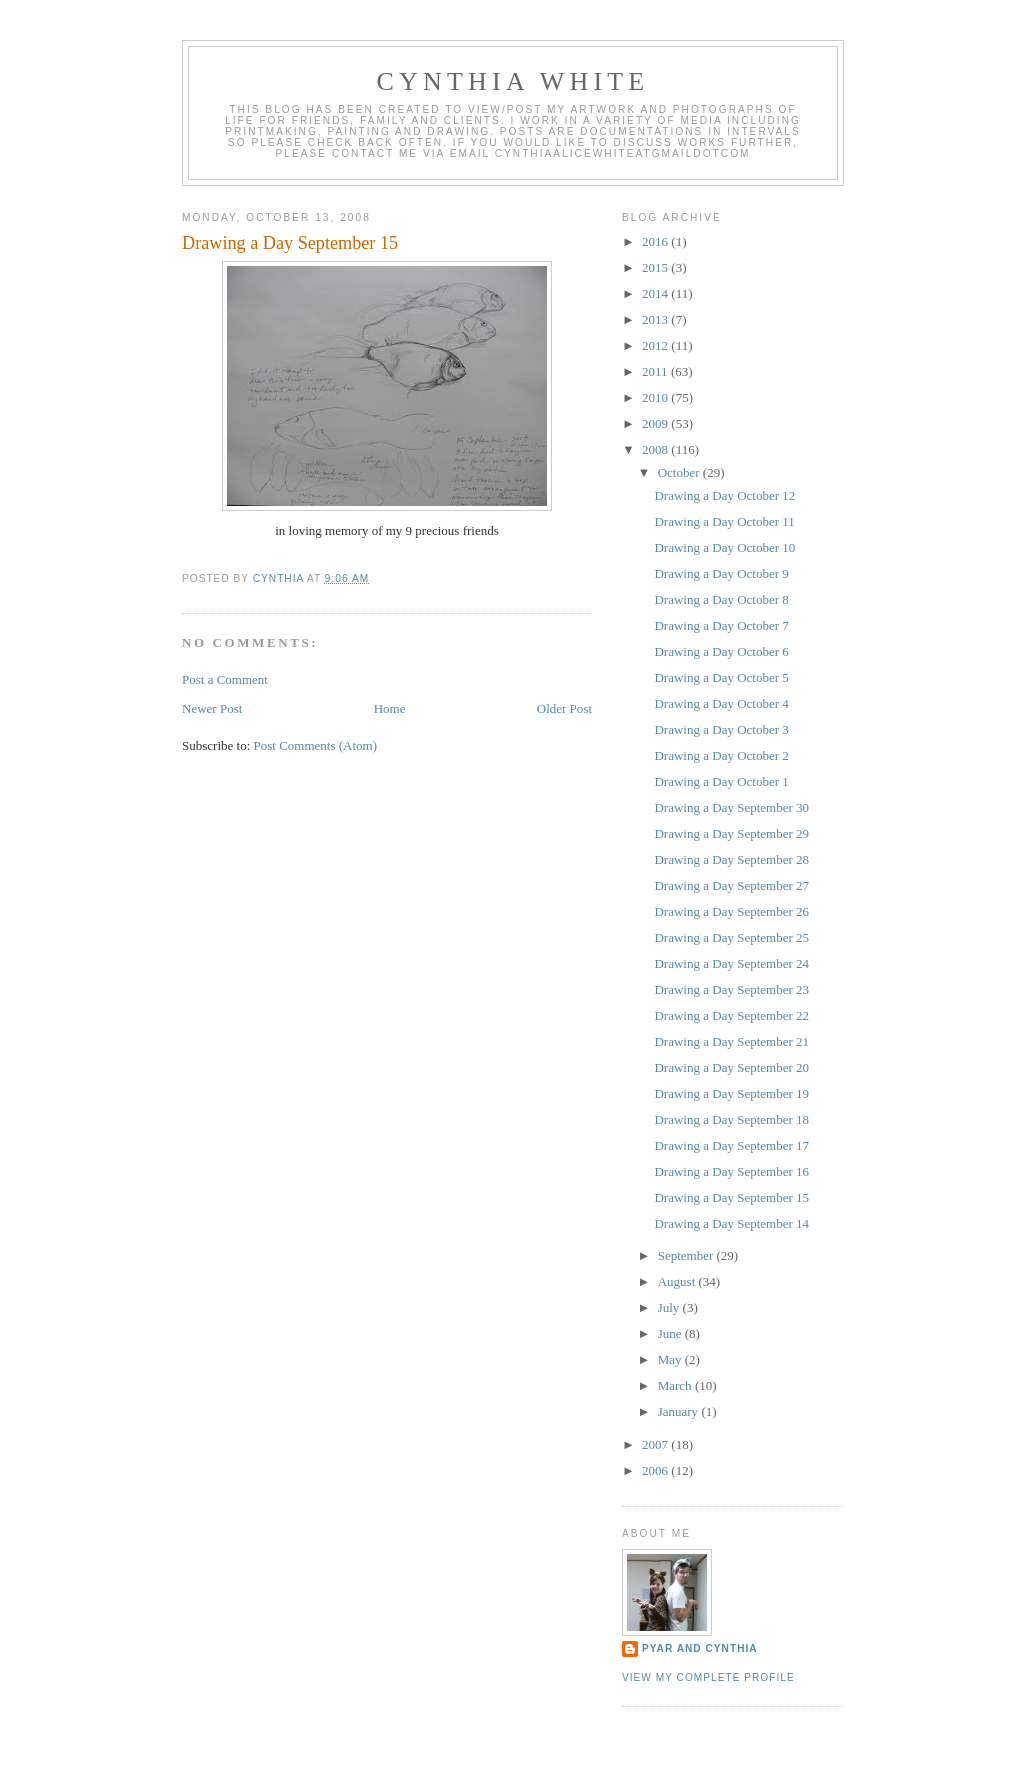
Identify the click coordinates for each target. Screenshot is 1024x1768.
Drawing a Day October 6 (721, 651)
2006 (656, 1470)
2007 (656, 1444)
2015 (656, 267)
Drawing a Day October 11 (724, 521)
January (680, 1411)
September (687, 1255)
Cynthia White (513, 81)
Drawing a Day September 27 (731, 885)
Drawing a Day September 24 (731, 963)
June (671, 1333)
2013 (656, 319)
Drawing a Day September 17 (731, 1145)
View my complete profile (708, 1677)
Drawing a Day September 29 (731, 833)
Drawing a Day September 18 (731, 1119)
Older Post (564, 708)
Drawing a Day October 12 (724, 495)
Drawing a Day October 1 (721, 781)
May (671, 1359)
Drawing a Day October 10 (724, 547)
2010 (656, 397)
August (678, 1281)
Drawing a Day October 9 (721, 573)
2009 (656, 423)
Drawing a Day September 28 (731, 859)
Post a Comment (225, 679)
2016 (656, 241)
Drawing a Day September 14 (731, 1223)
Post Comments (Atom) (316, 745)
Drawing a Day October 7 (721, 625)
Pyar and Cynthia (700, 1648)
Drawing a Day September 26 (731, 911)
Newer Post (212, 708)
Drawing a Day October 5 (721, 677)
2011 (656, 371)
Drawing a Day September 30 (731, 807)
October (680, 472)
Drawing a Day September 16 (731, 1171)
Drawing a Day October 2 (721, 755)
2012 (656, 345)
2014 (656, 293)
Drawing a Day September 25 (731, 937)
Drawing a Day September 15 (731, 1197)
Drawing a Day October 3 (721, 729)
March (676, 1385)
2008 (656, 449)
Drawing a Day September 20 (731, 1067)
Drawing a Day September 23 (731, 989)
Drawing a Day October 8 (721, 599)
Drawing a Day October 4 (721, 703)
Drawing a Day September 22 (731, 1015)
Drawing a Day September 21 (731, 1041)
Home (390, 708)
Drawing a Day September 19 (731, 1093)
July (670, 1307)
